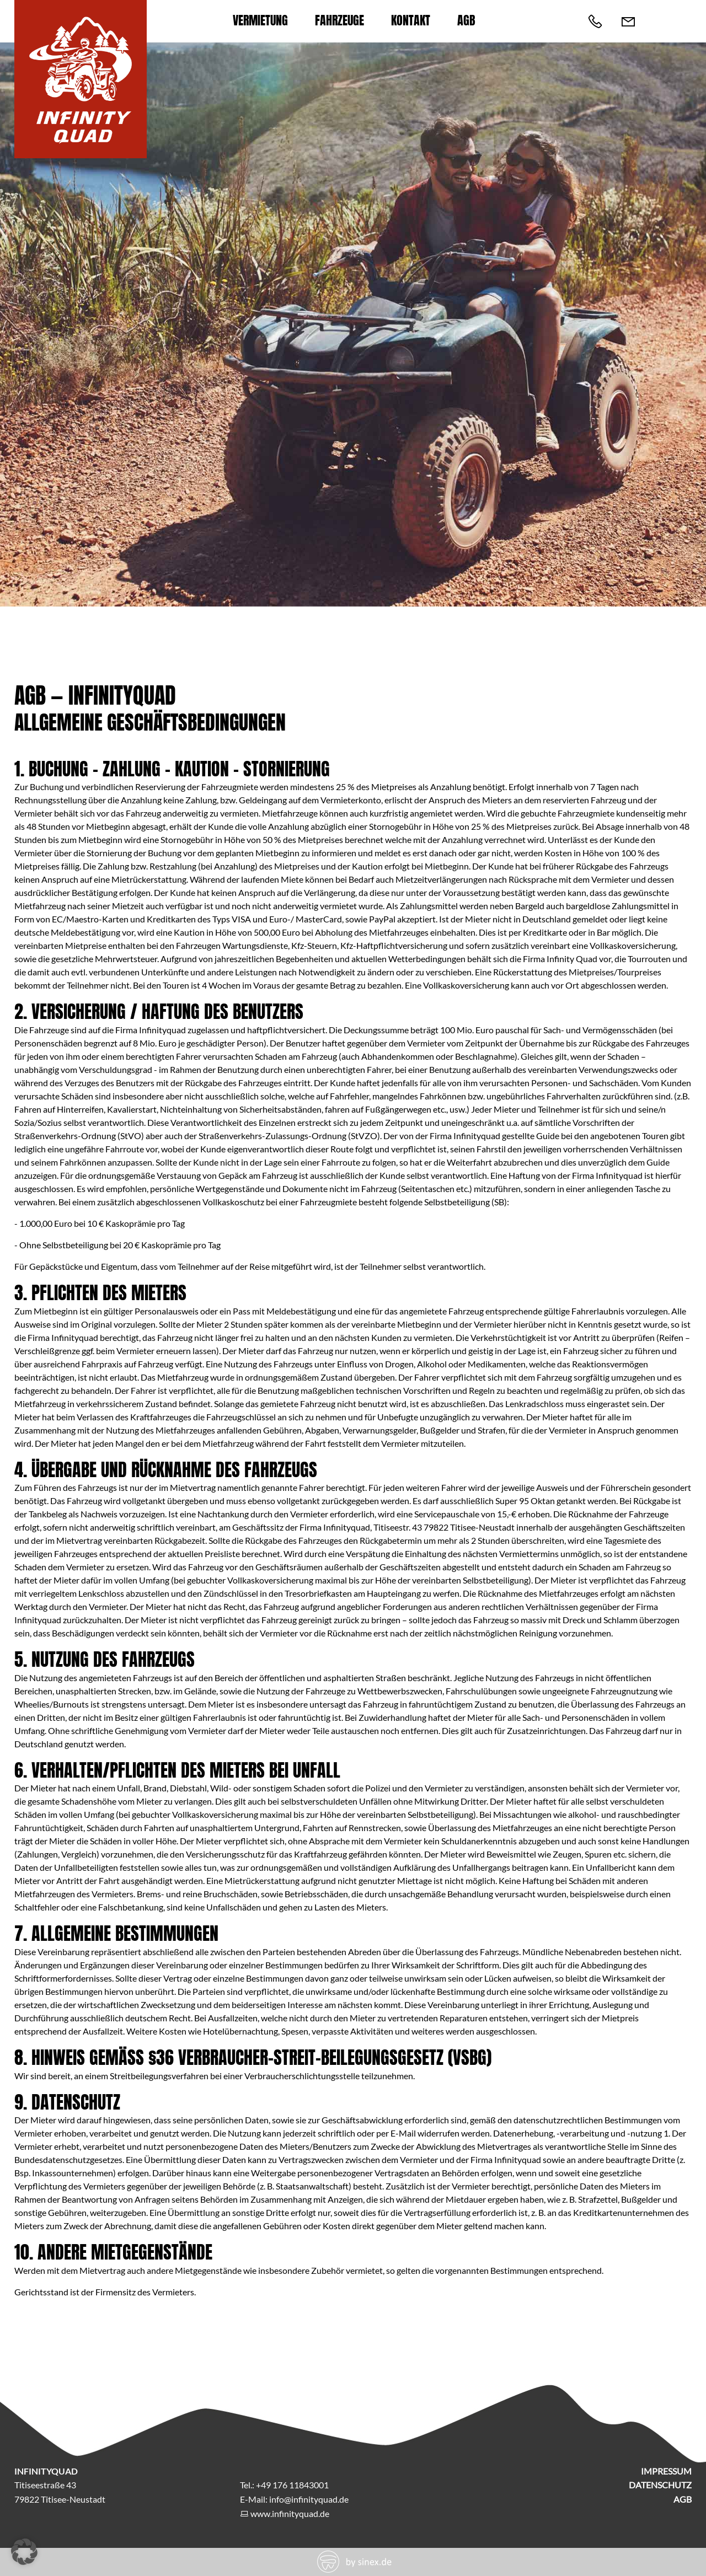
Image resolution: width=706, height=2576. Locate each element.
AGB (466, 20)
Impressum (666, 2471)
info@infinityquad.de (309, 2499)
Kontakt (410, 20)
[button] (24, 2551)
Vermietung (260, 20)
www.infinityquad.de (289, 2513)
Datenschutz (660, 2485)
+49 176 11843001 (292, 2485)
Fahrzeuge (339, 20)
